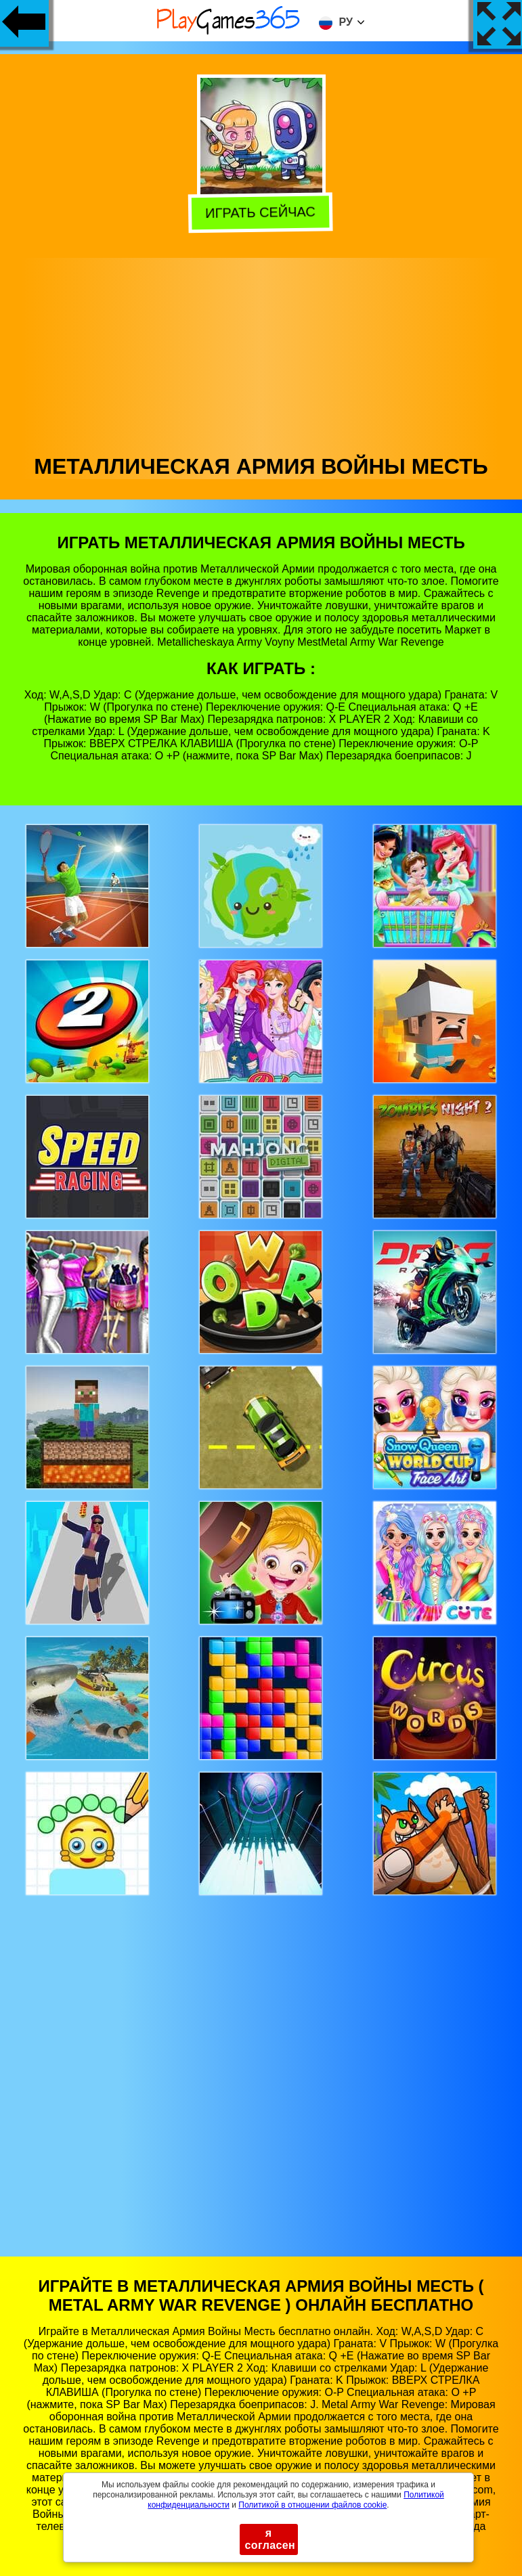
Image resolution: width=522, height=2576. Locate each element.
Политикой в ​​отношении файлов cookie (312, 2505)
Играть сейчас (263, 212)
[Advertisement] (261, 352)
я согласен (270, 2539)
